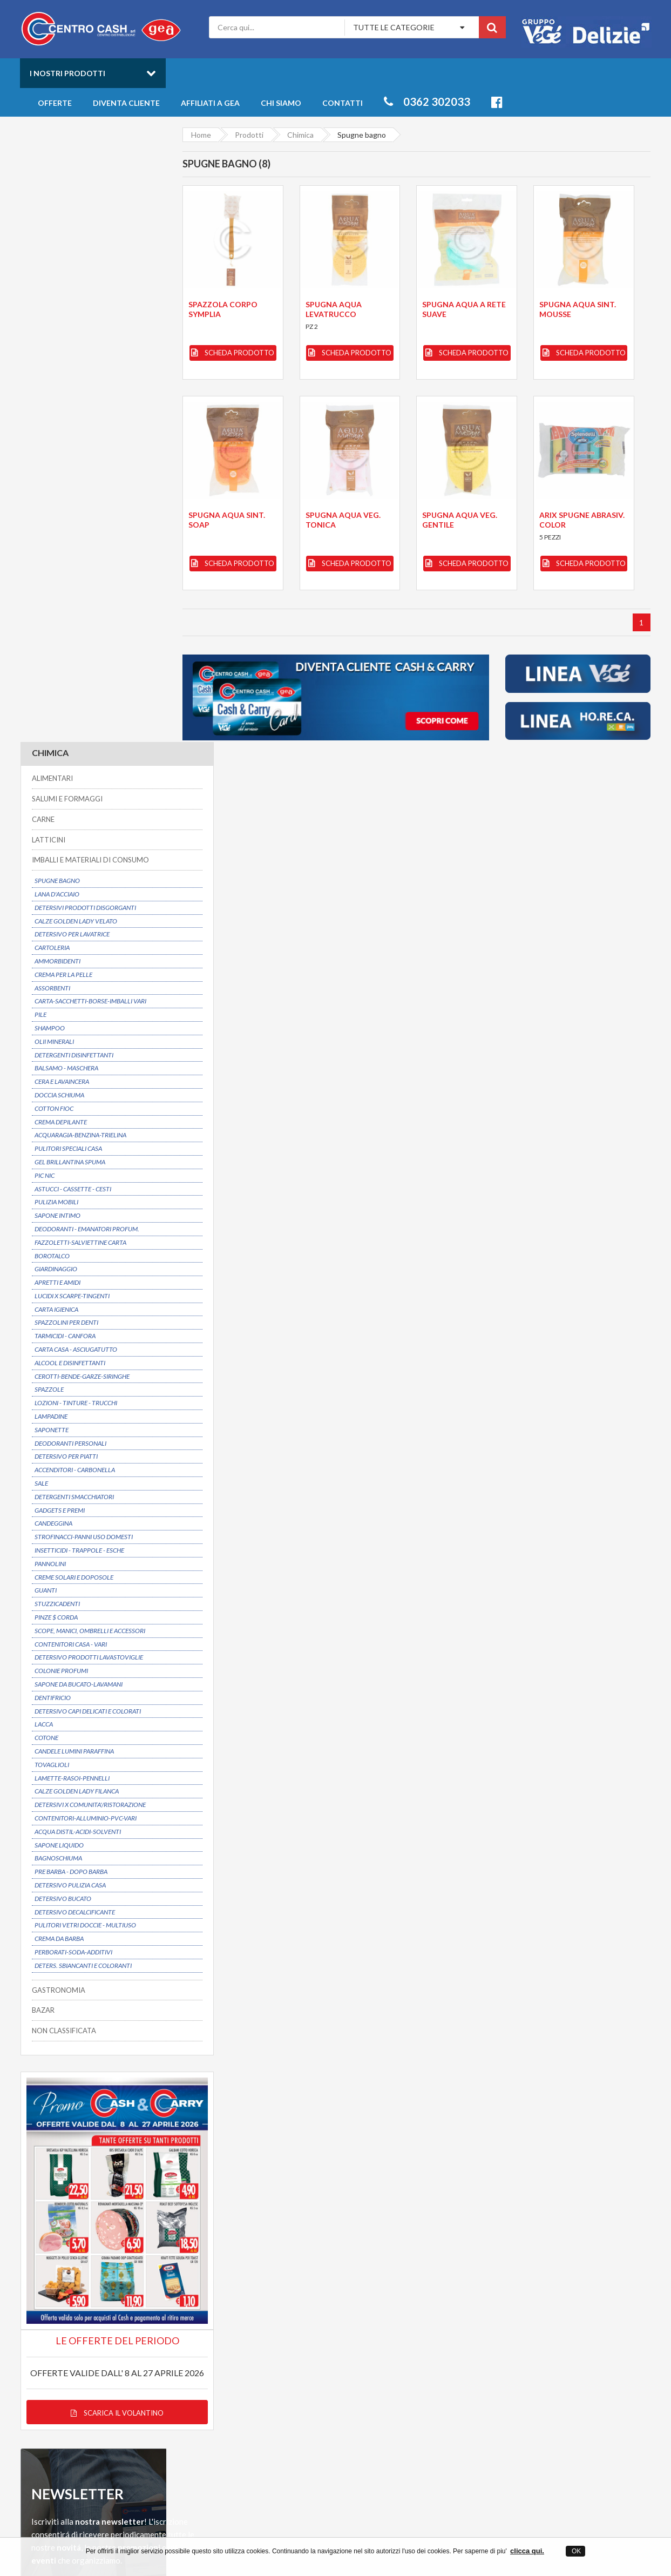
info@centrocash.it (119, 2385)
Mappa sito (256, 2381)
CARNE (42, 204)
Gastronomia (542, 2350)
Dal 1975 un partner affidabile (269, 2234)
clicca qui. (527, 2551)
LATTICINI (48, 224)
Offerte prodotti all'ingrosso (427, 2350)
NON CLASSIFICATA (63, 1416)
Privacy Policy (260, 2371)
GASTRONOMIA (58, 1375)
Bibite (530, 2360)
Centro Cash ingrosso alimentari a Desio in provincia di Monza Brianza (239, 2533)
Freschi (532, 2340)
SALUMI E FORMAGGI (66, 184)
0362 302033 (427, 101)
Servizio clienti (562, 2234)
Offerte (55, 102)
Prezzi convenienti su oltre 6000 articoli (432, 2234)
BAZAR (42, 1395)
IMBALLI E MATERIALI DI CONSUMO (89, 245)
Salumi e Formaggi (550, 2371)
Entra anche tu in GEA (275, 2360)
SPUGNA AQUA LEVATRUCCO (333, 309)
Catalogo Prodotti (409, 2340)
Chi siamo (281, 102)
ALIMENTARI (51, 163)
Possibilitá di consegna (86, 2234)
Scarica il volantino (92, 1743)
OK (575, 2551)
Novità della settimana (416, 2360)
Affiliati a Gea (210, 102)
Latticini (533, 2381)
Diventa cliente (126, 102)
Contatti (342, 102)
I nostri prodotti (67, 73)
